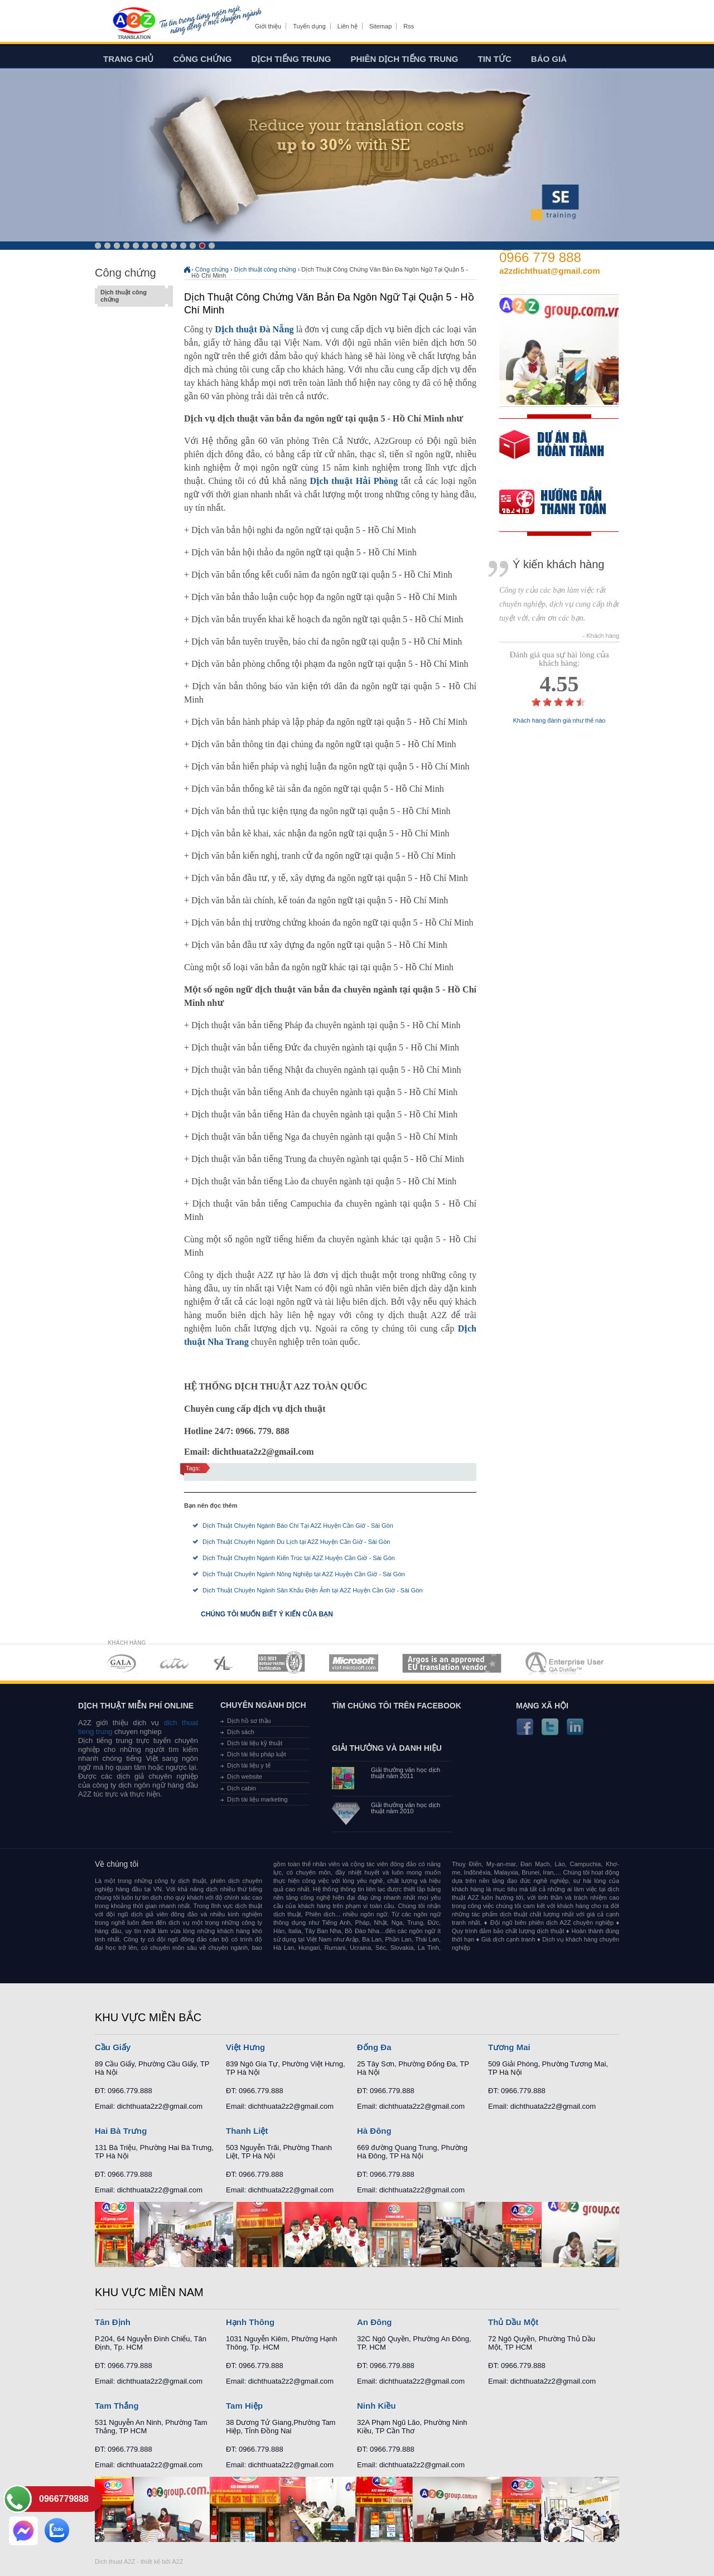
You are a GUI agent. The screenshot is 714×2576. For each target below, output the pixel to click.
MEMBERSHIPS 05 (353, 1663)
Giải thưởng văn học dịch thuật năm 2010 (405, 1808)
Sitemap (380, 26)
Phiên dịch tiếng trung (405, 59)
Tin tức (495, 59)
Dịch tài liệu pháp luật (256, 1754)
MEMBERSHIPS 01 (121, 1663)
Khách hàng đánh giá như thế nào (559, 721)
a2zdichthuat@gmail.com (549, 271)
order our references (561, 503)
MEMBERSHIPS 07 (565, 1663)
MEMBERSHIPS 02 (174, 1663)
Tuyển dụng (309, 26)
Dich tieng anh (133, 24)
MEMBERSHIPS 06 (452, 1663)
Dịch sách (240, 1731)
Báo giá (549, 59)
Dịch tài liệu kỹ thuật (254, 1743)
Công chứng (202, 59)
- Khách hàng (601, 636)
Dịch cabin (241, 1788)
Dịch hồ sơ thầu (249, 1720)
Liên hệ (347, 26)
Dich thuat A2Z (115, 2561)
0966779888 (64, 2499)
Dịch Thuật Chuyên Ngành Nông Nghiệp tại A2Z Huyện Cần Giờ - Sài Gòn (303, 1574)
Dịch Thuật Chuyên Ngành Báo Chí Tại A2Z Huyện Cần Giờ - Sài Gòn (297, 1525)
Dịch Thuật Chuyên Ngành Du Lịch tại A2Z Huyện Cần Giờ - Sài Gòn (296, 1541)
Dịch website (244, 1776)
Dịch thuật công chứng (131, 296)
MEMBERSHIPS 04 (281, 1663)
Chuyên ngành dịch (263, 1705)
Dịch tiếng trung (291, 59)
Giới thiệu (268, 26)
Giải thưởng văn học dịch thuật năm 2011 (405, 1773)
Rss (408, 26)
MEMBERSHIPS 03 (224, 1663)
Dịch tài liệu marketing (257, 1799)
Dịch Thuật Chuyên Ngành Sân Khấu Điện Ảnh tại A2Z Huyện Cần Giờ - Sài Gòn (312, 1590)
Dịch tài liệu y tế (249, 1765)
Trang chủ (128, 59)
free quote (551, 452)
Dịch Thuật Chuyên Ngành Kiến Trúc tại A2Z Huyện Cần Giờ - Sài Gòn (298, 1558)
